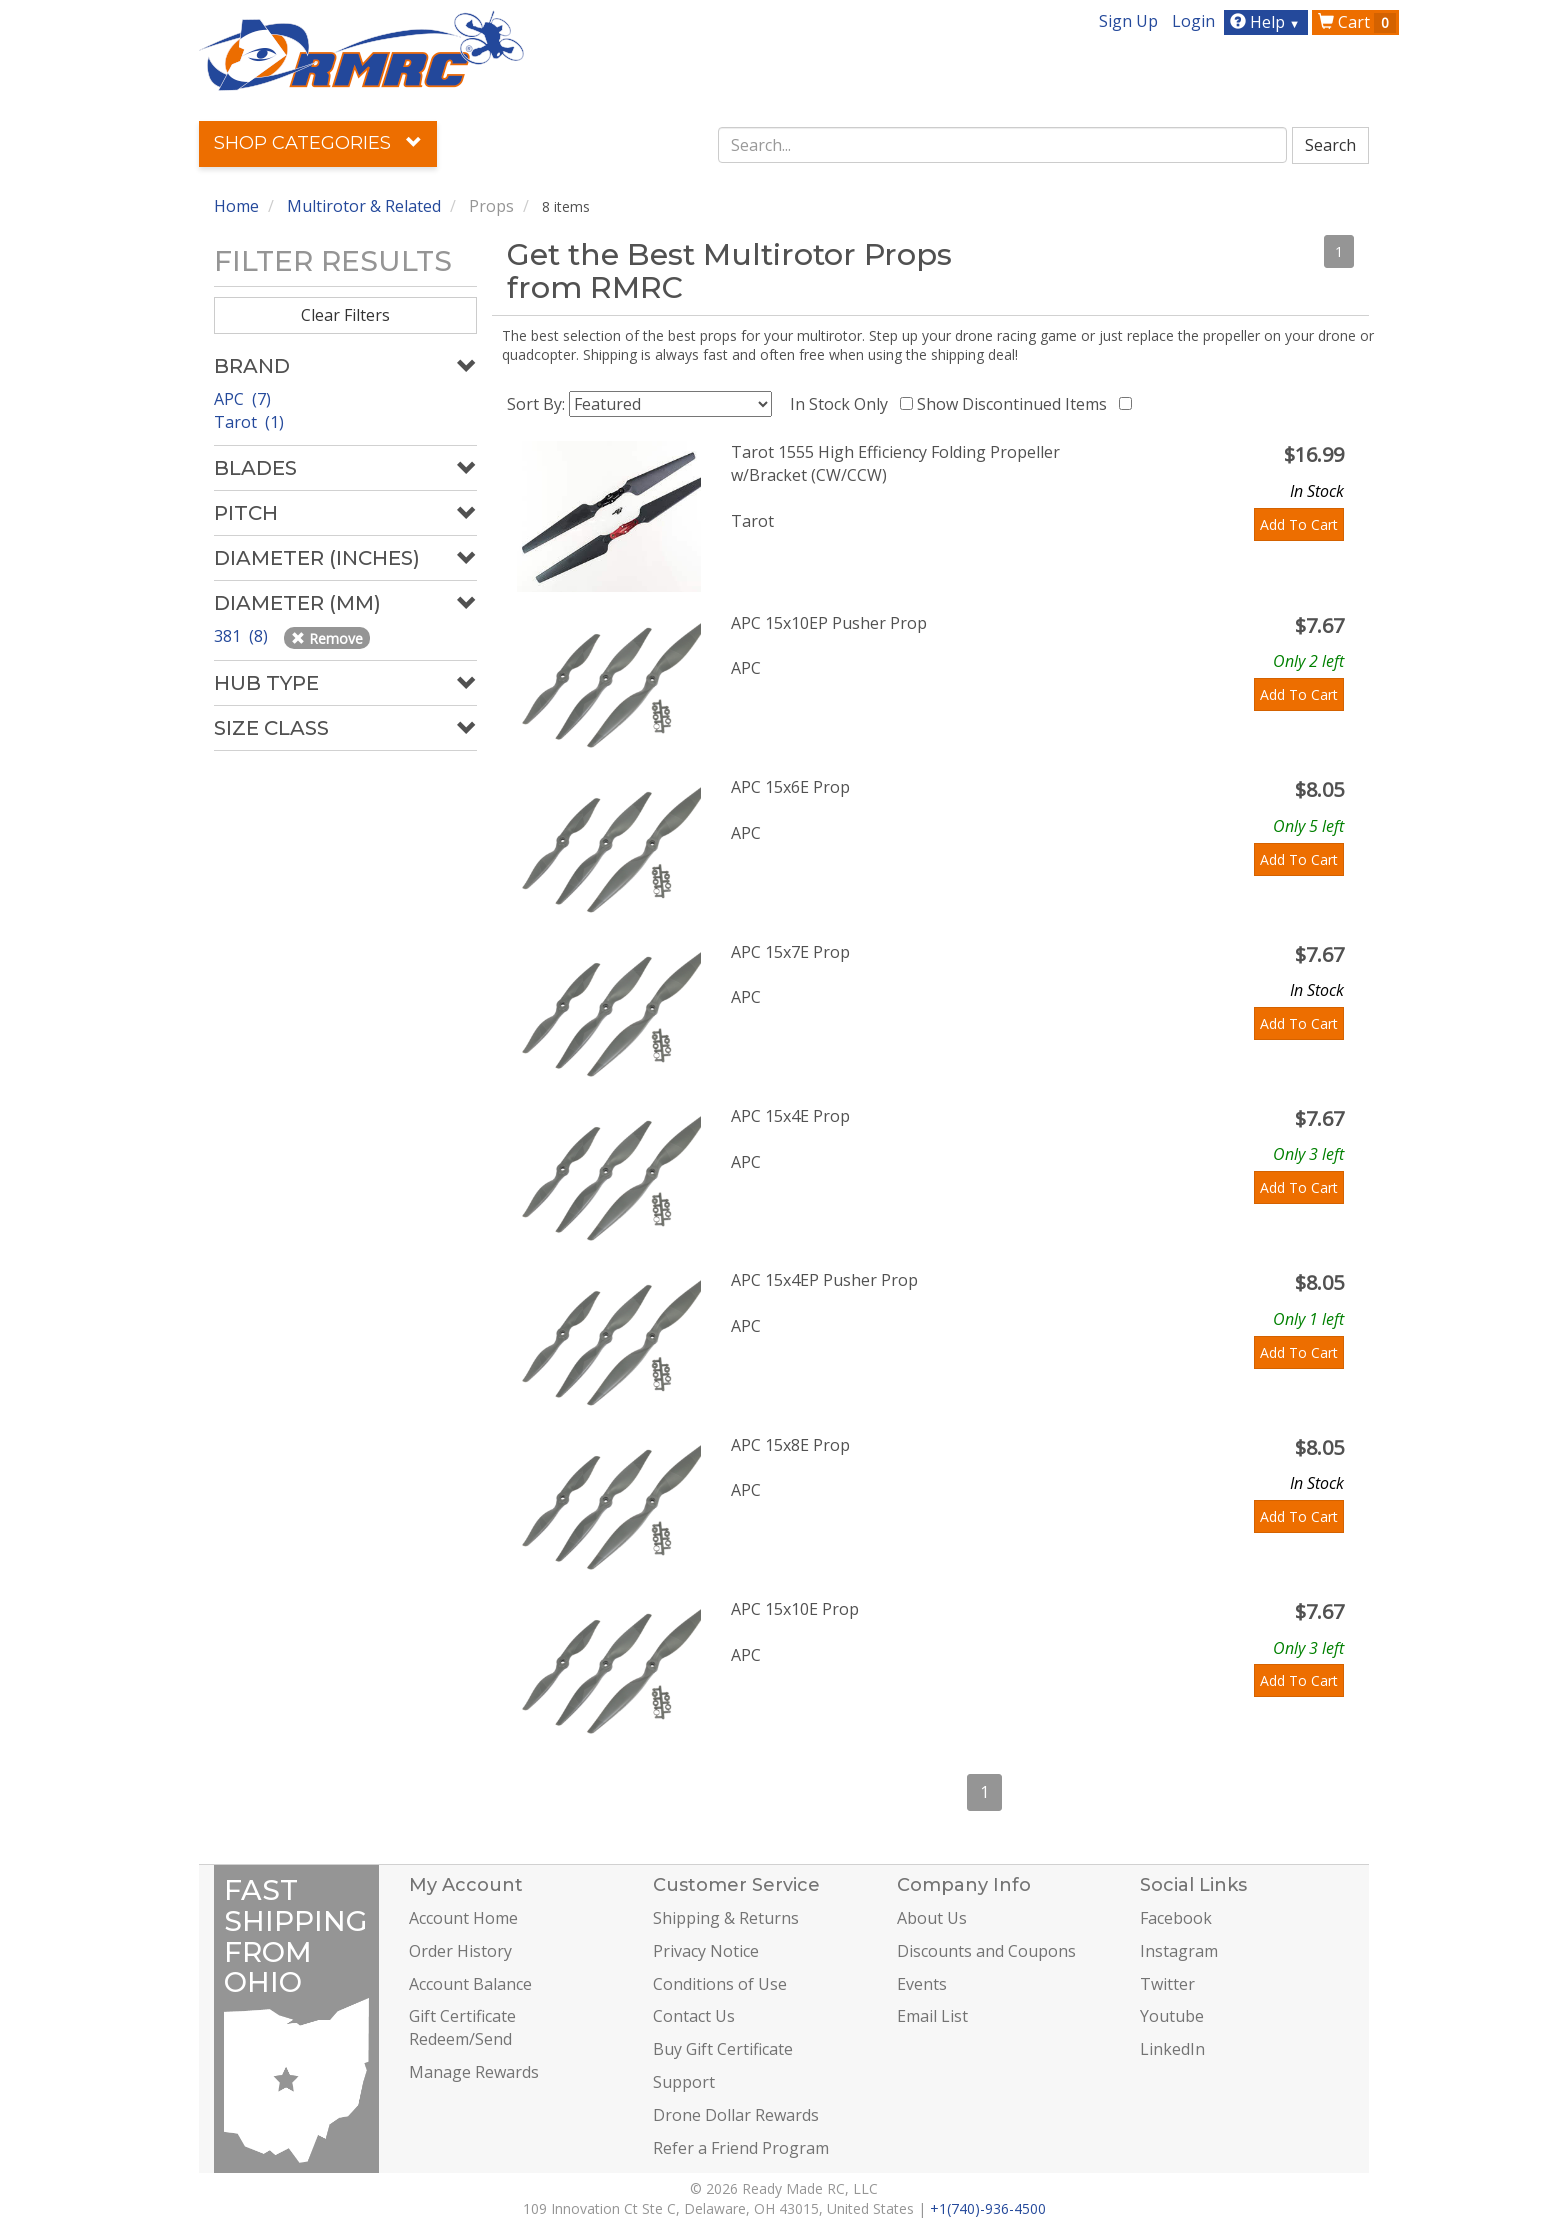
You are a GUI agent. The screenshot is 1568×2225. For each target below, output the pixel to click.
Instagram (1179, 1951)
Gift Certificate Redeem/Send (462, 2027)
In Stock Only (843, 404)
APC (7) (242, 399)
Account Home (463, 1918)
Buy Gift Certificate (723, 2049)
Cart (1357, 22)
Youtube (1172, 2016)
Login (1193, 21)
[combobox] (1003, 145)
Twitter (1167, 1984)
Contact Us (694, 2016)
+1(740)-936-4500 (988, 2208)
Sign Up (1128, 21)
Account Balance (470, 1984)
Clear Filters (345, 315)
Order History (460, 1951)
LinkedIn (1172, 2049)
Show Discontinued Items (1016, 404)
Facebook (1176, 1918)
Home (236, 206)
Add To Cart (1299, 524)
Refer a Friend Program (741, 2148)
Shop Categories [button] (318, 143)
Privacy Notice (706, 1951)
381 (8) (243, 636)
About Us (932, 1918)
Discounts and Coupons (986, 1951)
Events (922, 1984)
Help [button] (1267, 22)
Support (684, 2082)
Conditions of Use (720, 1984)
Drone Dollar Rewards (736, 2115)
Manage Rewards (474, 2072)
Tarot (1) (249, 422)
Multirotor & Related (364, 206)
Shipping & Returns (726, 1918)
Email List (932, 2016)
